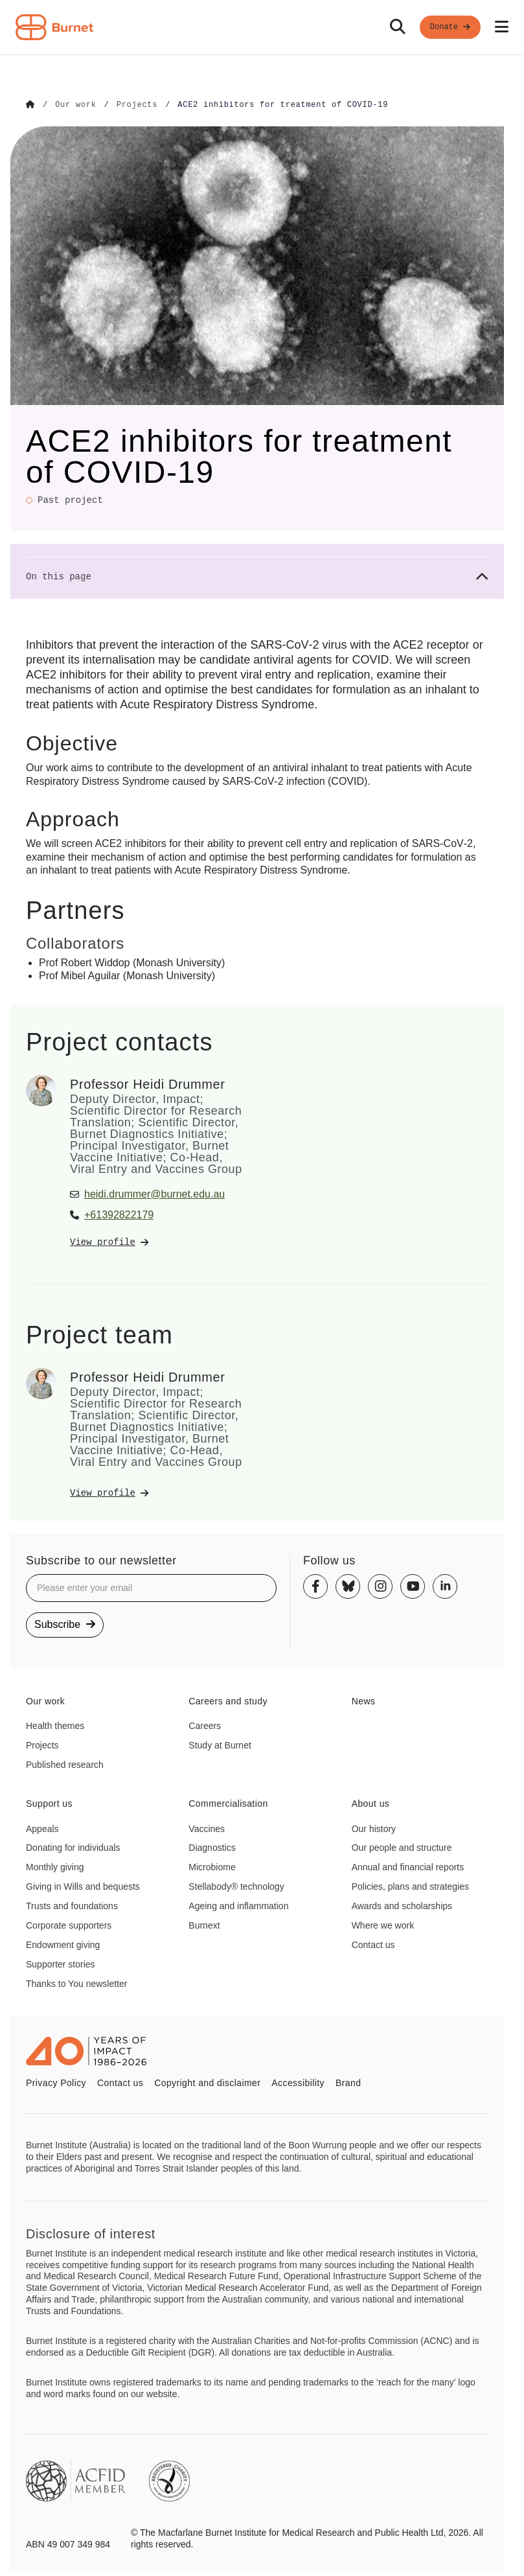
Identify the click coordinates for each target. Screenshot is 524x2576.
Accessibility (298, 2082)
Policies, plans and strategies (410, 1886)
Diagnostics (211, 1847)
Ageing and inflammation (238, 1905)
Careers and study (228, 1700)
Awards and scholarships (402, 1905)
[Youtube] (412, 1585)
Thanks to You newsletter (76, 1983)
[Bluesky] (348, 1585)
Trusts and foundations (72, 1905)
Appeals (42, 1828)
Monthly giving (55, 1866)
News (364, 1700)
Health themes (55, 1725)
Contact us (373, 1944)
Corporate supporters (68, 1925)
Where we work (383, 1925)
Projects (42, 1744)
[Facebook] (315, 1585)
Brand (348, 2082)
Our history (374, 1828)
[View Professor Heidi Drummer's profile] (157, 1241)
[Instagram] (380, 1585)
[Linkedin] (445, 1585)
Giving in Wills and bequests (83, 1886)
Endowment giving (63, 1944)
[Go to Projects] (137, 105)
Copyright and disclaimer (207, 2082)
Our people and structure (402, 1847)
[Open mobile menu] (501, 27)
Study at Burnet (219, 1744)
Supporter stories (60, 1963)
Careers (204, 1725)
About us (371, 1803)
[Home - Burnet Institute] (54, 27)
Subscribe (64, 1624)
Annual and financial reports (408, 1866)
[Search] (397, 27)
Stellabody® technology (236, 1886)
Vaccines (206, 1828)
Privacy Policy (56, 2082)
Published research (65, 1764)
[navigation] (262, 27)
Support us (49, 1803)
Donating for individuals (73, 1847)
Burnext (204, 1925)
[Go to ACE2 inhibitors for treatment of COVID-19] (282, 105)
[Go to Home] (30, 105)
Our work (45, 1700)
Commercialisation (228, 1803)
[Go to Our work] (75, 105)
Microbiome (211, 1866)
